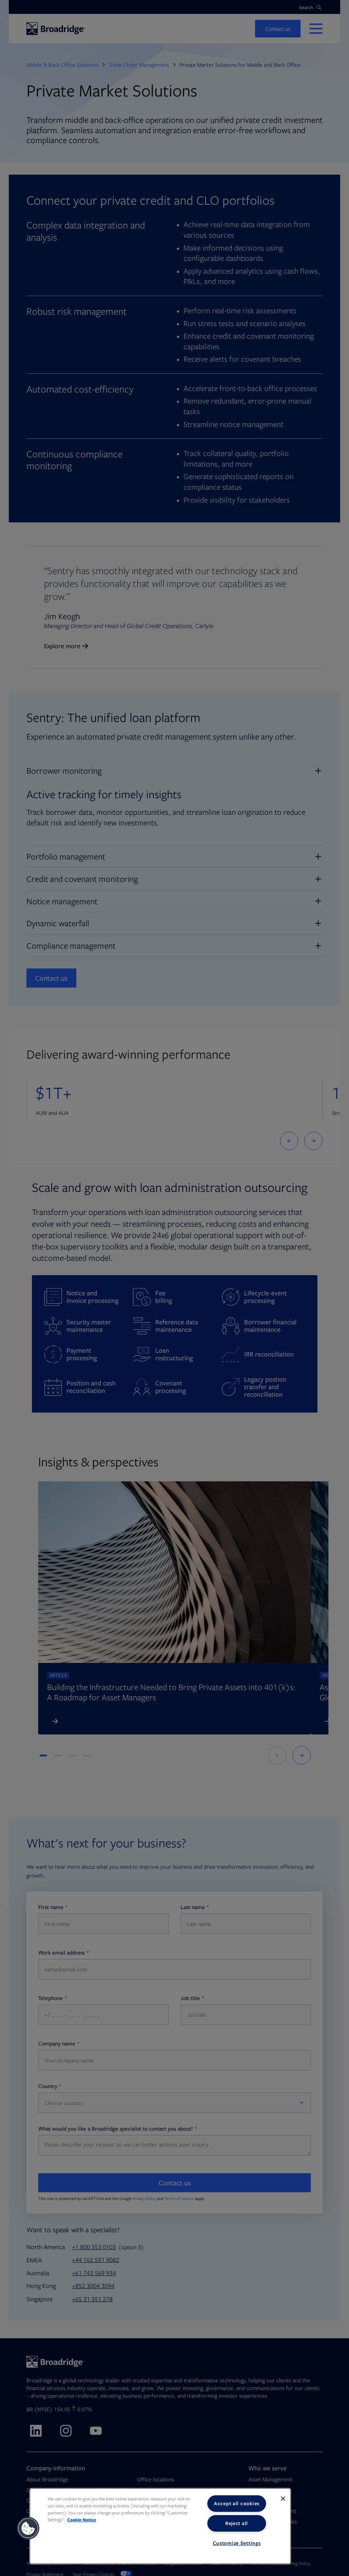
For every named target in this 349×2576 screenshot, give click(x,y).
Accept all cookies (236, 2503)
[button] (28, 2528)
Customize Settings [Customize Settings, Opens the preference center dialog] (237, 2543)
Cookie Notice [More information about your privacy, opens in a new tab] (81, 2520)
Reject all (236, 2523)
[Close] (283, 2499)
